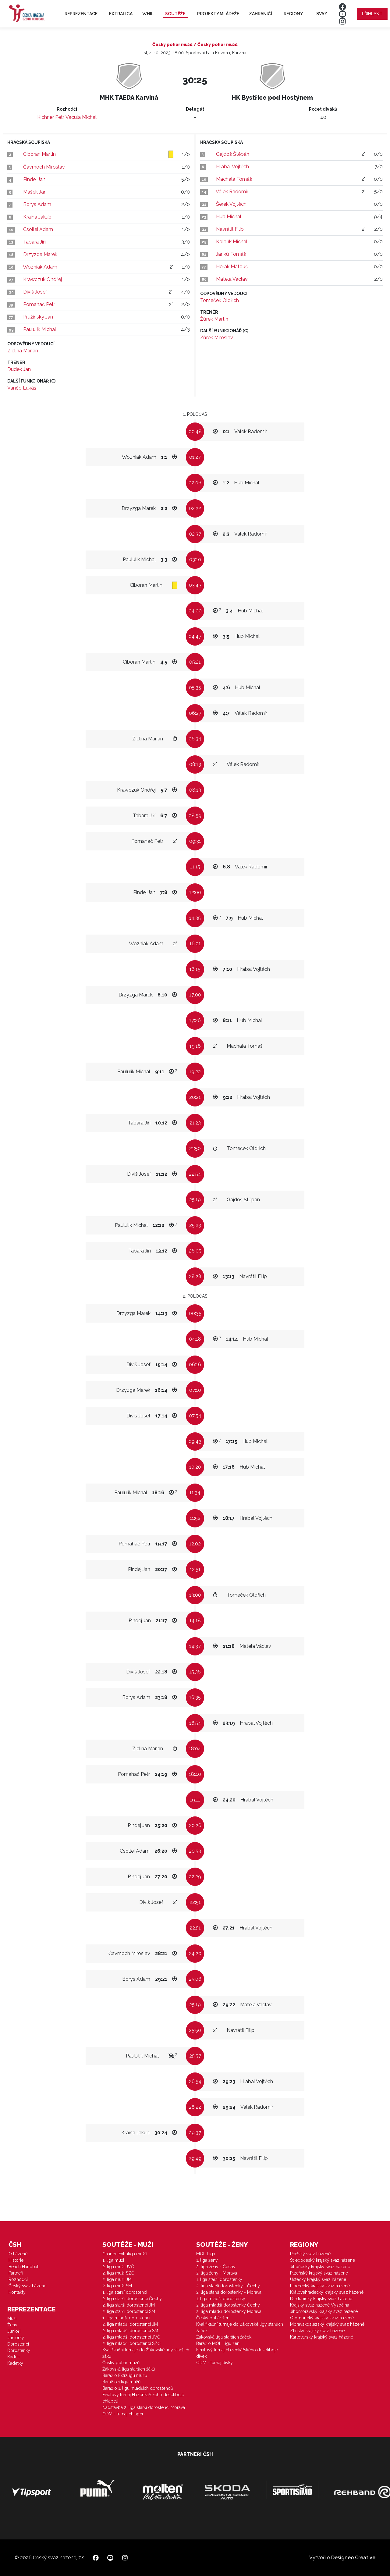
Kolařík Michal (231, 241)
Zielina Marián (22, 351)
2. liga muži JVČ (118, 2266)
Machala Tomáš (234, 179)
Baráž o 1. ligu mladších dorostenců (137, 2388)
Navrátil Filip (230, 229)
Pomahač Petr (39, 304)
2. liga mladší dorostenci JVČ (131, 2337)
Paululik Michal (39, 329)
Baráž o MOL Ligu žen (217, 2343)
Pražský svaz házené (310, 2253)
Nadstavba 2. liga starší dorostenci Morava (143, 2407)
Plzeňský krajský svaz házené (319, 2273)
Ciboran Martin (39, 154)
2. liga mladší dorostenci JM (130, 2324)
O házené (18, 2253)
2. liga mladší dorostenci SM (130, 2330)
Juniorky (15, 2337)
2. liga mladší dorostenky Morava (228, 2311)
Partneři (16, 2273)
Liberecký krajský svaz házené (320, 2285)
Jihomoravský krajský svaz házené (324, 2311)
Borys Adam (37, 204)
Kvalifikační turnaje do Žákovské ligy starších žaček (239, 2327)
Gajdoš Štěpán (232, 154)
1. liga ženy (207, 2260)
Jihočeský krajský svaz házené (320, 2266)
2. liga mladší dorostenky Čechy (228, 2305)
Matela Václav (232, 279)
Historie (16, 2260)
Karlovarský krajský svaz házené (321, 2337)
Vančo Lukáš (21, 388)
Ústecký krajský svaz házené (318, 2279)
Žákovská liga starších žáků (128, 2369)
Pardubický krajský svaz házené (321, 2298)
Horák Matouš (232, 266)
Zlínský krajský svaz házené (317, 2330)
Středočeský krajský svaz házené (322, 2260)
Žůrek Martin (214, 319)
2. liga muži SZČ (118, 2273)
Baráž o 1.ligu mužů (121, 2381)
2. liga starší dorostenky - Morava (228, 2292)
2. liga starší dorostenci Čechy (132, 2298)
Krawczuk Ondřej (42, 279)
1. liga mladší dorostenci (126, 2317)
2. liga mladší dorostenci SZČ (131, 2343)
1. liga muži (113, 2260)
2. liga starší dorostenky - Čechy (228, 2285)
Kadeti (13, 2356)
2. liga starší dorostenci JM (128, 2305)
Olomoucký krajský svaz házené (322, 2317)
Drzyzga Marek (40, 254)
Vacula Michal (81, 117)
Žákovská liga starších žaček (223, 2337)
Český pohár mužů (121, 2362)
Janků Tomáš (231, 254)
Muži (11, 2318)
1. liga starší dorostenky (219, 2279)
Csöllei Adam (38, 229)
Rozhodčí (18, 2279)
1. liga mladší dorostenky (220, 2298)
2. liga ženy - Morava (216, 2273)
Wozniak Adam (40, 267)
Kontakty (17, 2292)
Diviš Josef (35, 292)
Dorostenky (18, 2350)
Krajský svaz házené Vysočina (319, 2305)
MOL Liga (205, 2253)
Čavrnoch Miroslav (44, 167)
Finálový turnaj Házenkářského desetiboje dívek (237, 2353)
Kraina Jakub (37, 217)
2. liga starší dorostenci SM (128, 2311)
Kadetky (15, 2363)
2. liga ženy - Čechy (216, 2266)
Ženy (12, 2324)
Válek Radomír (232, 191)
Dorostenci (18, 2344)
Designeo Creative (353, 2557)
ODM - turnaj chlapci (122, 2413)
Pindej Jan (34, 179)
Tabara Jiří (34, 242)
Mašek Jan (35, 192)
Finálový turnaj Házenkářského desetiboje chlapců (143, 2397)
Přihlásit (372, 13)
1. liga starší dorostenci (124, 2292)
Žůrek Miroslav (216, 337)
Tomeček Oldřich (219, 300)
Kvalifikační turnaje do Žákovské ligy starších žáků (145, 2353)
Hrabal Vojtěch (232, 166)
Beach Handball (24, 2266)
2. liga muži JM (117, 2279)
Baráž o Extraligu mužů (124, 2375)
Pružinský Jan (38, 317)
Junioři (13, 2331)
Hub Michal (228, 216)
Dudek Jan (19, 369)
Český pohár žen (212, 2317)
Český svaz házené (27, 2285)
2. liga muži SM (117, 2285)
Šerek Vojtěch (231, 204)
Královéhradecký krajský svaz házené (326, 2292)
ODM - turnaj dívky (214, 2362)
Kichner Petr (50, 117)
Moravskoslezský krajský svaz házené (327, 2324)
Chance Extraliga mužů (124, 2253)
